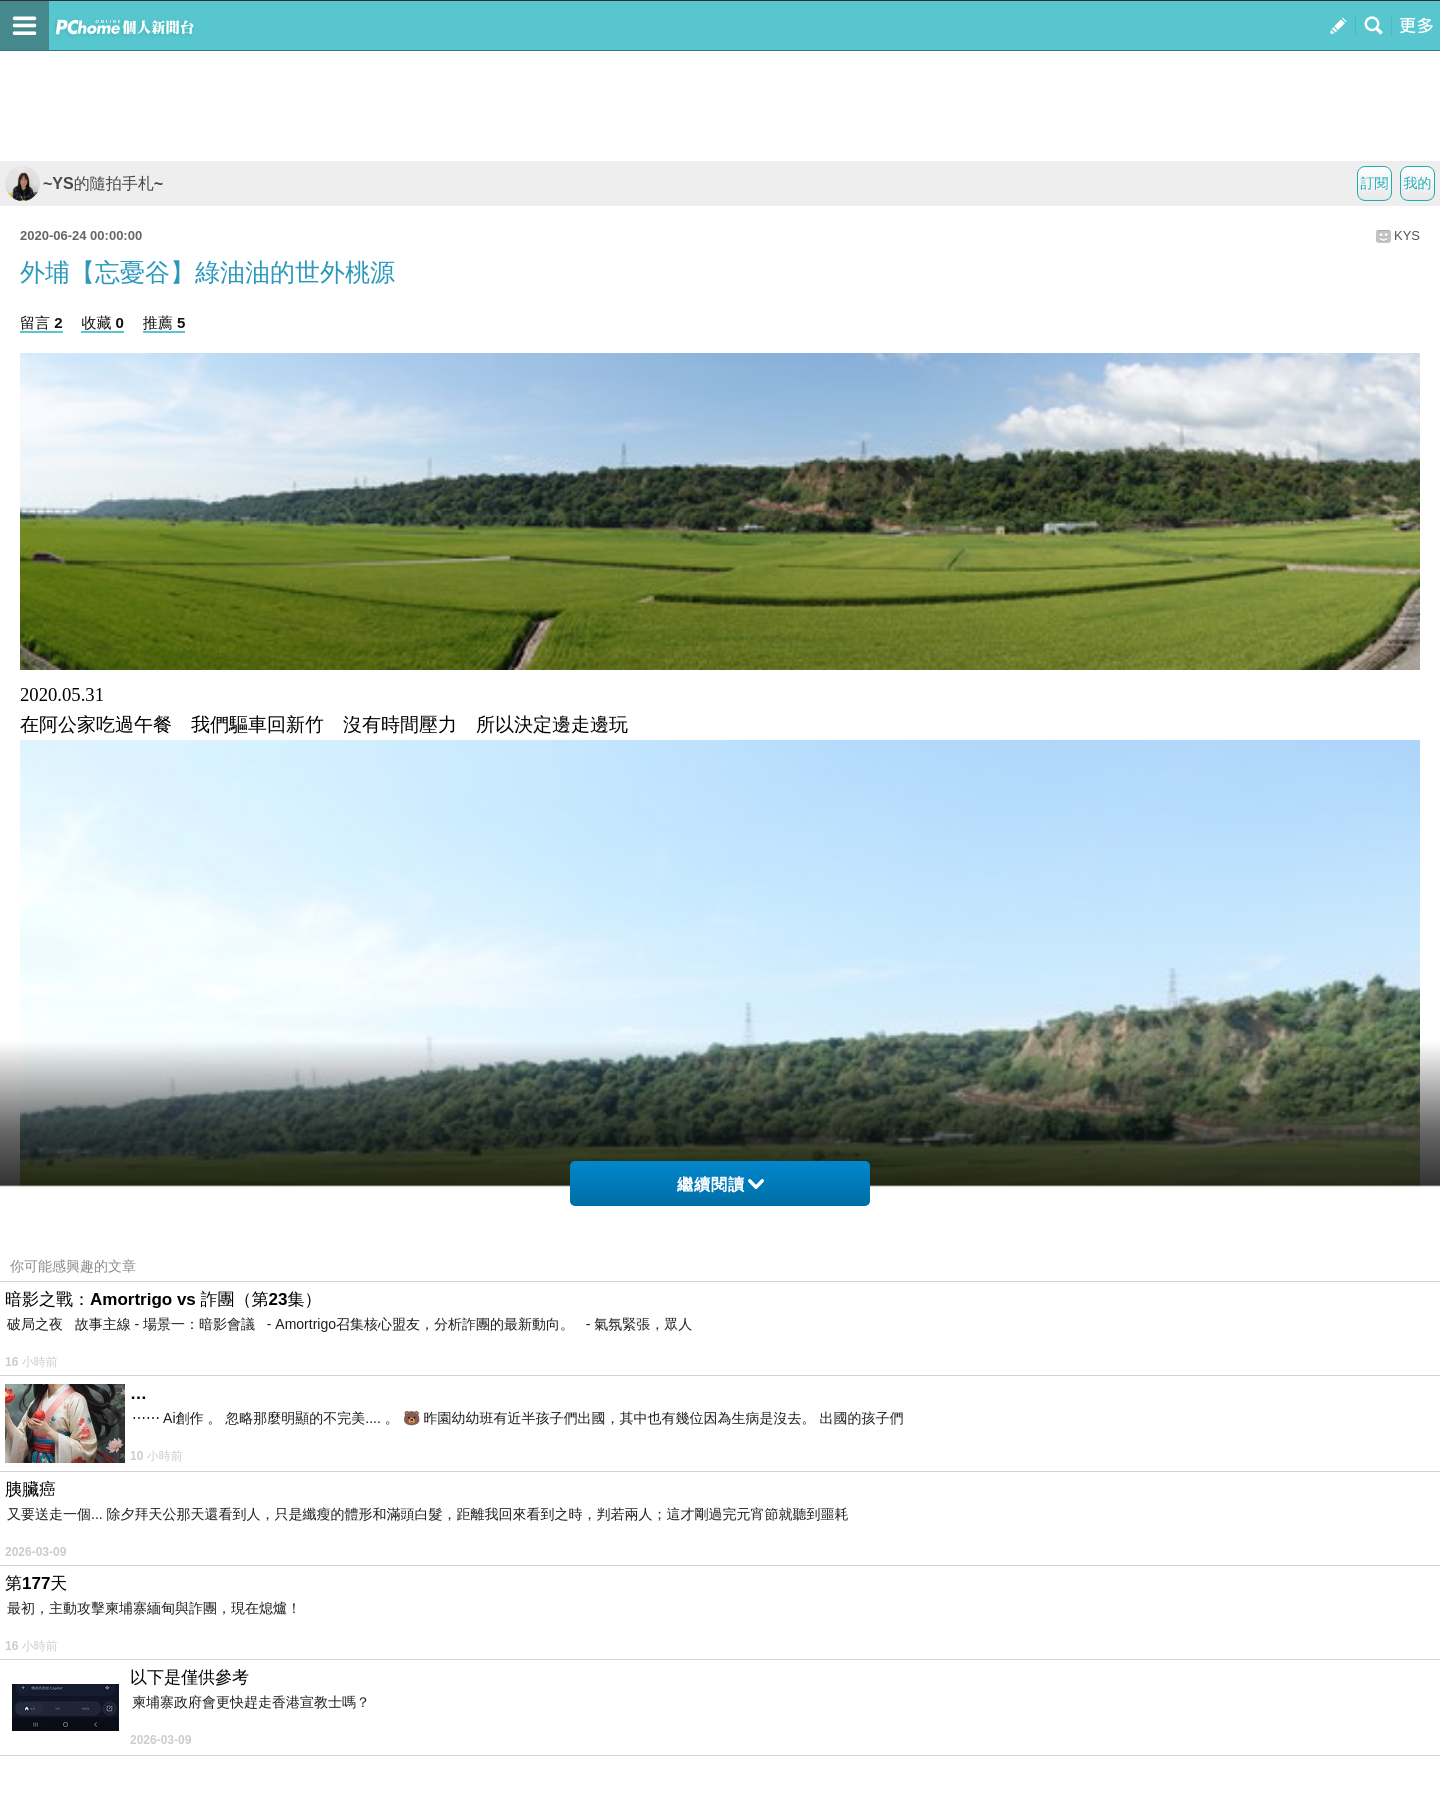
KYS (1407, 235)
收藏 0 (102, 322)
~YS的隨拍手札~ (84, 183)
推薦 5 (164, 322)
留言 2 (41, 322)
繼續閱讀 (720, 1184)
